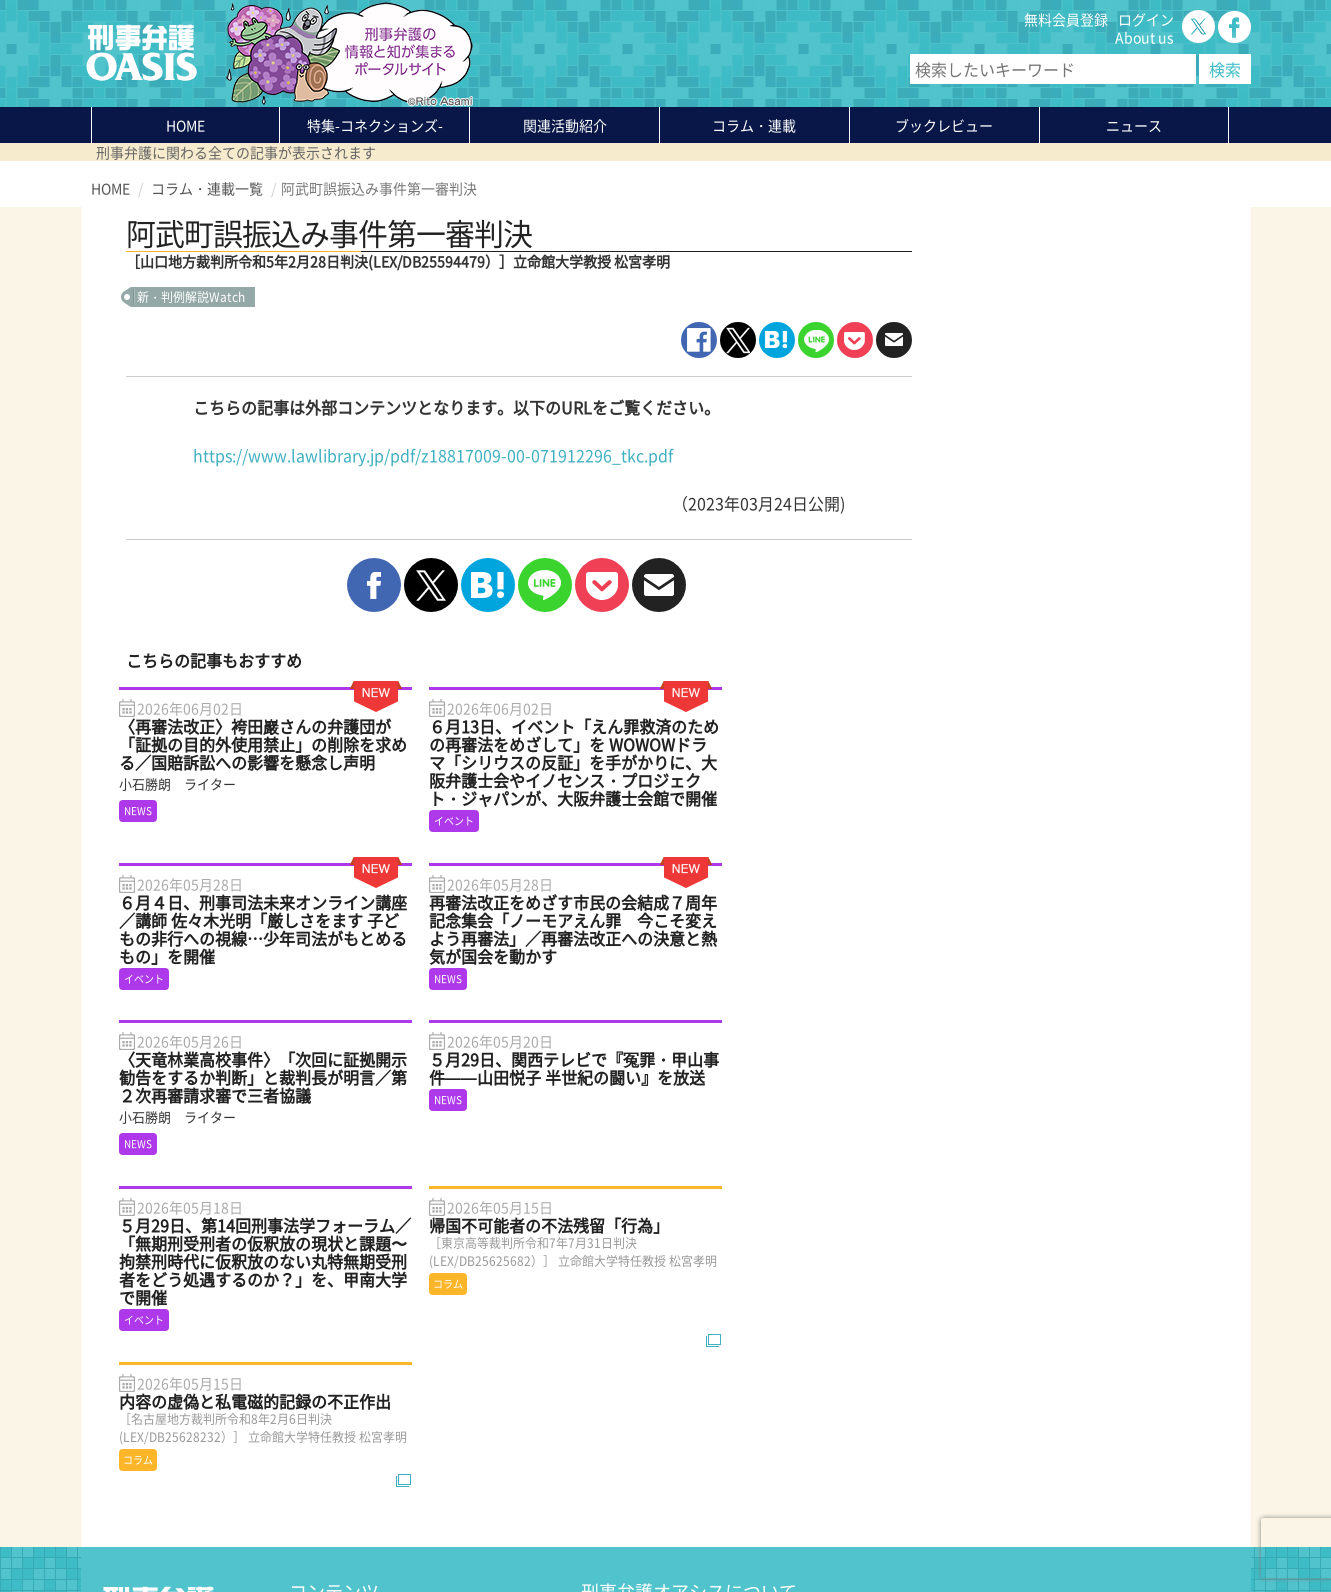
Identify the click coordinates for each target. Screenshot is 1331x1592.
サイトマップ (335, 1529)
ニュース (317, 1421)
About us (1144, 37)
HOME (185, 125)
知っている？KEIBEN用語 (369, 1439)
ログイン (1146, 19)
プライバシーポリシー (161, 1529)
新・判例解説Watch (191, 297)
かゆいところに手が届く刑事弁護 (394, 1475)
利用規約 (262, 1529)
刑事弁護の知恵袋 (345, 1457)
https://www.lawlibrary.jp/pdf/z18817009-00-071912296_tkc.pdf (433, 455)
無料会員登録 (1066, 19)
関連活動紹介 (565, 125)
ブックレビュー (944, 125)
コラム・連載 (331, 1385)
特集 (375, 125)
